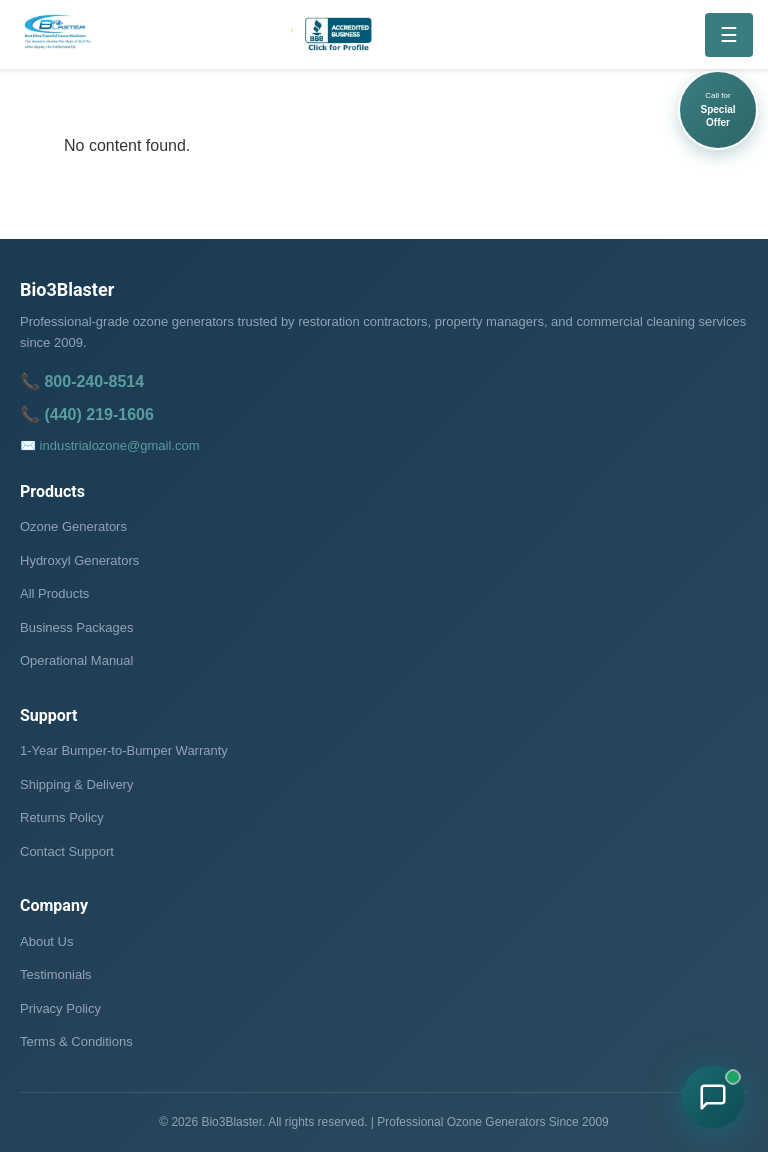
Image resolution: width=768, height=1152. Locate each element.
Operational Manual (76, 660)
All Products (54, 593)
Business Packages (76, 627)
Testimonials (56, 974)
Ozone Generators (73, 526)
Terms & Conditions (76, 1041)
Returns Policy (62, 817)
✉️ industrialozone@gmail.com (110, 445)
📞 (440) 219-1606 (87, 414)
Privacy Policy (60, 1008)
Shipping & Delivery (76, 784)
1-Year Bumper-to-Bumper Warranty (124, 750)
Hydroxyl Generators (79, 560)
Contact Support (67, 851)
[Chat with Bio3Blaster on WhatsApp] (713, 1097)
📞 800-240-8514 (82, 381)
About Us (46, 941)
